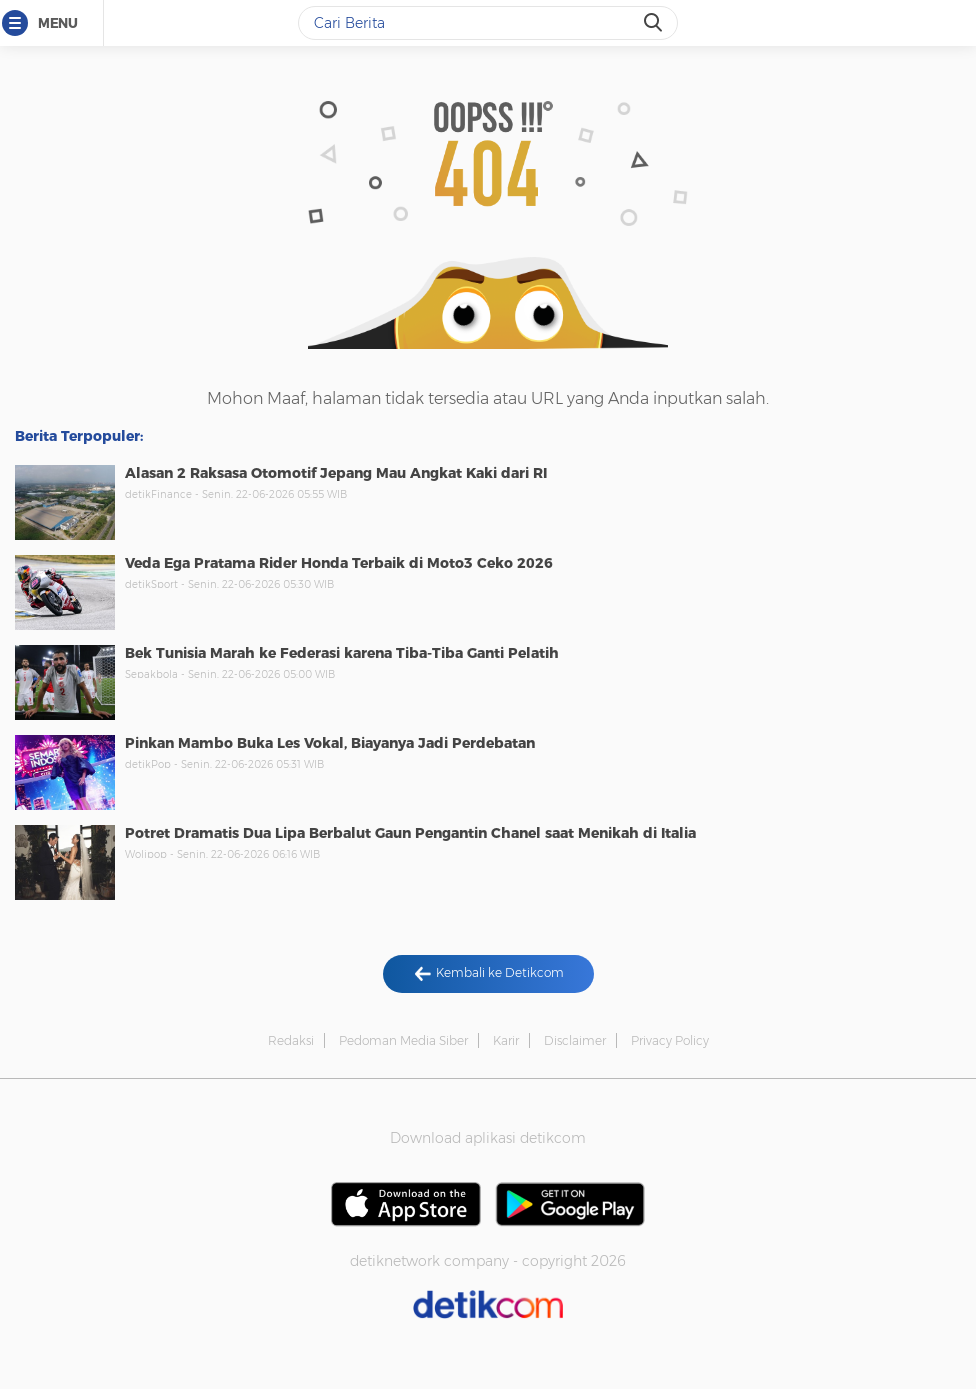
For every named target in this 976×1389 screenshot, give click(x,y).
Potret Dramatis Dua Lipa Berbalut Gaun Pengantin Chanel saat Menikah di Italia (410, 833)
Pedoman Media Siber (403, 1040)
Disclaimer (575, 1040)
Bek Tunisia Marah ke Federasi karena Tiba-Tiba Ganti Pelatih (342, 653)
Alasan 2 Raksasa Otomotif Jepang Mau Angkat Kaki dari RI (336, 473)
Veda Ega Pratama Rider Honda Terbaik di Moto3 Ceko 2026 (339, 563)
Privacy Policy (670, 1040)
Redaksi (291, 1040)
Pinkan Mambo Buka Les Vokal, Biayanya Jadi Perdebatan (330, 743)
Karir (506, 1040)
